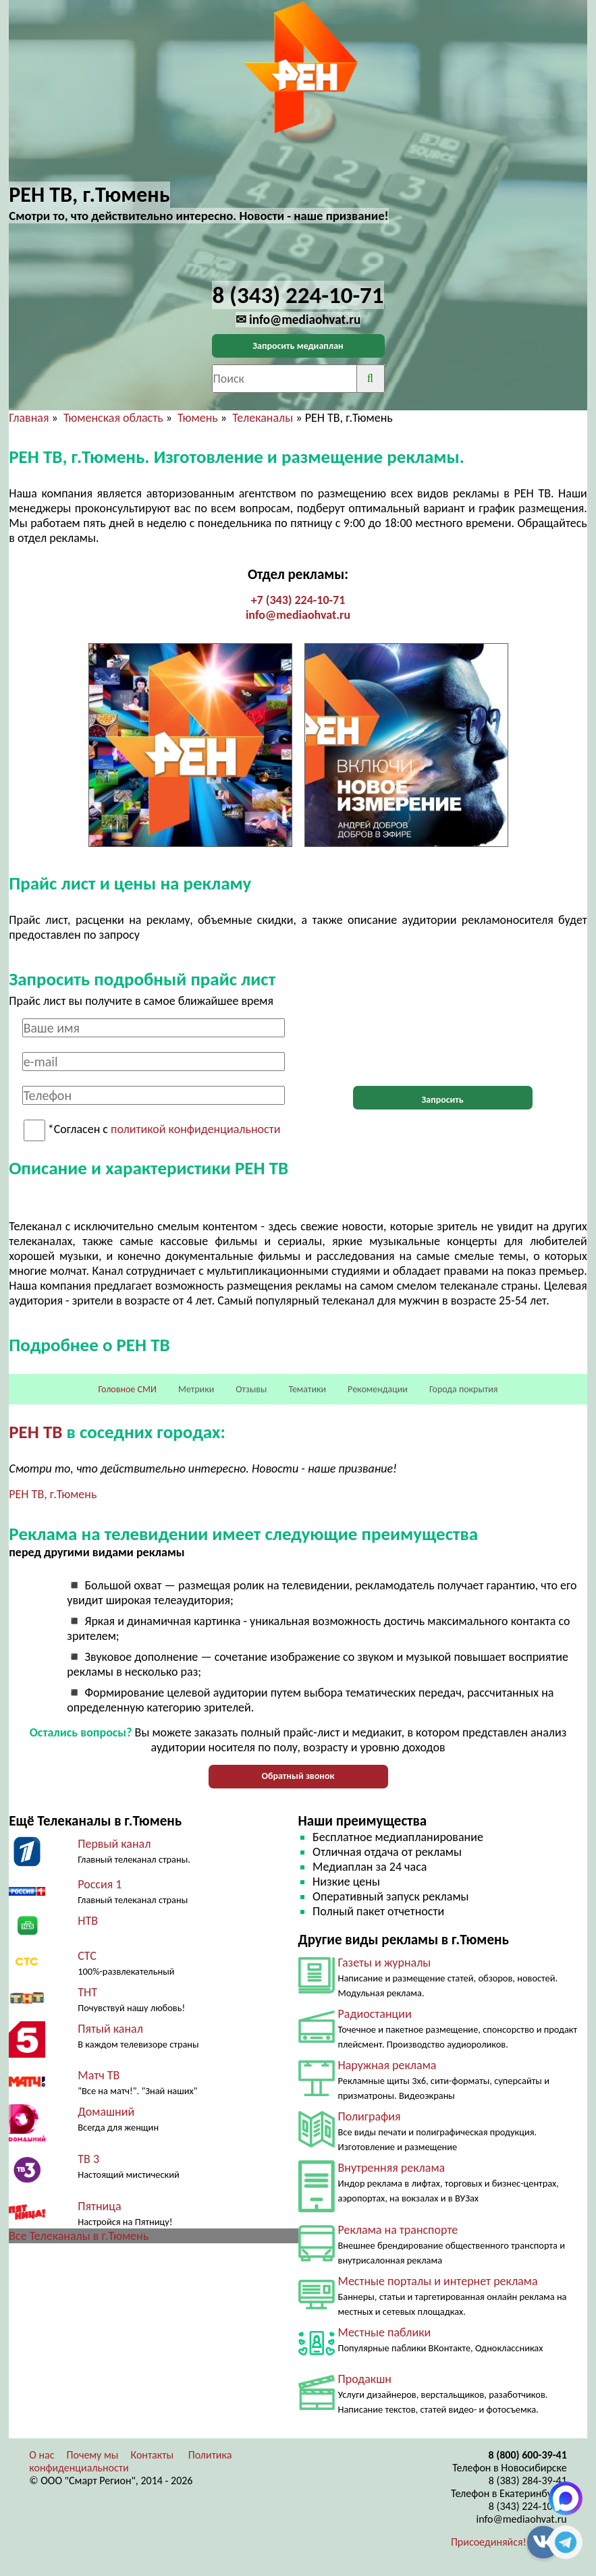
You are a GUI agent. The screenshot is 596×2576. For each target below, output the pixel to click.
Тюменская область (113, 417)
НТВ (88, 1920)
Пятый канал (110, 2028)
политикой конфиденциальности (195, 1129)
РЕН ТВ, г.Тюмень (53, 1494)
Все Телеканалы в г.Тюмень (78, 2235)
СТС (87, 1955)
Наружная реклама (387, 2065)
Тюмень (198, 417)
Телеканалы (262, 417)
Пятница (99, 2206)
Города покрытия (463, 1389)
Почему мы (93, 2454)
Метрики (196, 1389)
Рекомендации (378, 1389)
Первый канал (114, 1843)
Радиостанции (375, 2013)
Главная (29, 417)
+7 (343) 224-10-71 (298, 600)
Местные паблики (384, 2332)
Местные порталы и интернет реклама (438, 2281)
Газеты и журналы (384, 1962)
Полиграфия (369, 2116)
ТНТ (87, 1992)
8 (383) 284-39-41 (528, 2480)
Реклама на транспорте (398, 2229)
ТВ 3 (88, 2159)
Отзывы (251, 1389)
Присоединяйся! (488, 2542)
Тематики (307, 1389)
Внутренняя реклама (391, 2167)
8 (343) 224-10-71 (528, 2506)
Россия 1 (99, 1884)
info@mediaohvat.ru (298, 614)
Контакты (151, 2454)
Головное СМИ (128, 1389)
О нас (41, 2454)
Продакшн (364, 2379)
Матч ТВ (98, 2075)
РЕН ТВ (35, 1432)
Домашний (106, 2111)
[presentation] (442, 1044)
